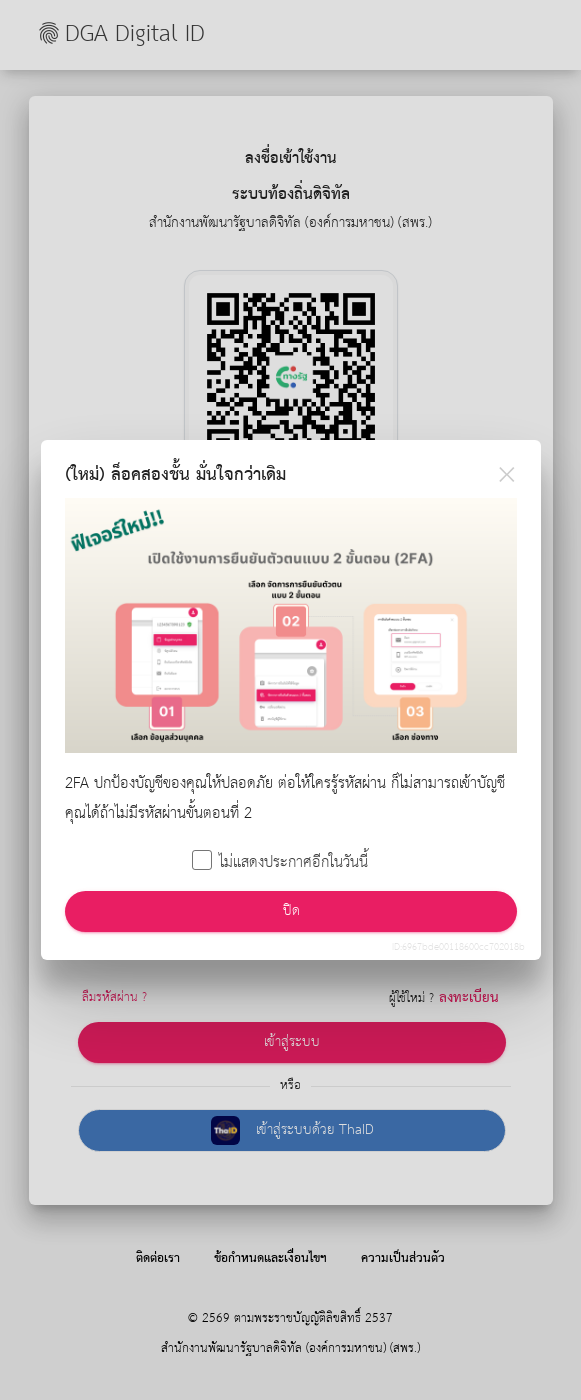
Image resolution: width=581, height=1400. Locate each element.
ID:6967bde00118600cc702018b (458, 947)
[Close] (507, 474)
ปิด (290, 911)
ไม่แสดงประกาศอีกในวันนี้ (281, 864)
